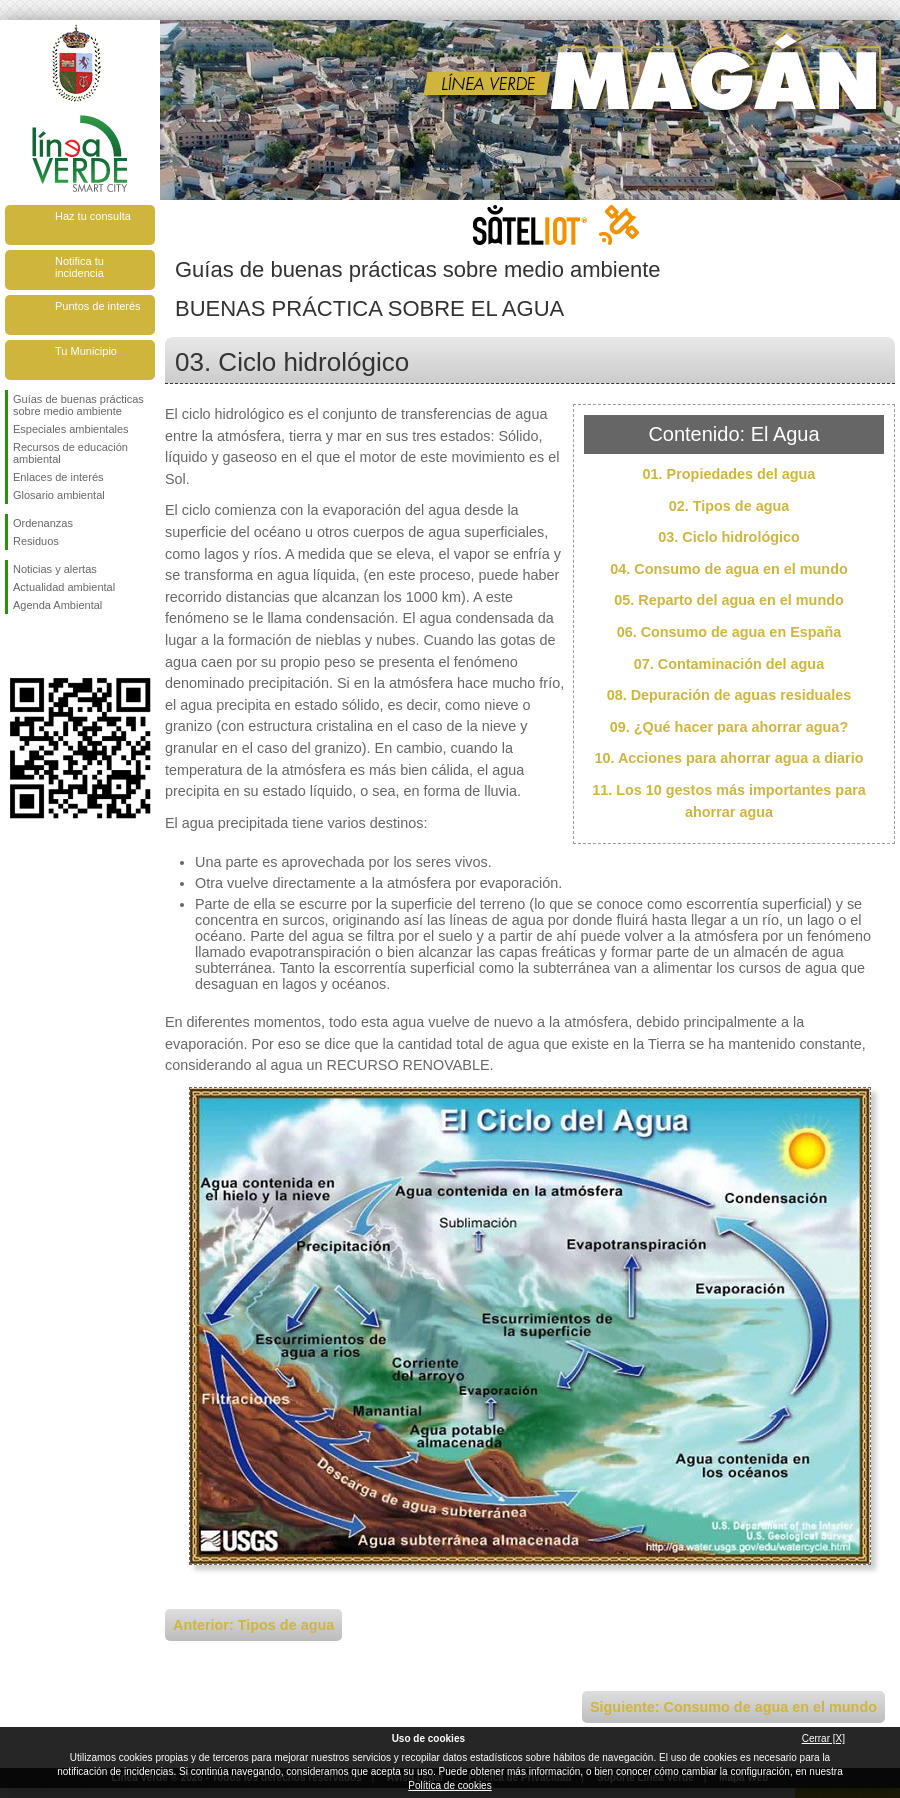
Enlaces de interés (58, 477)
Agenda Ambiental (57, 605)
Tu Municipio (86, 351)
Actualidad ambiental (64, 587)
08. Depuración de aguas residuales (729, 695)
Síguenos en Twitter (50, 646)
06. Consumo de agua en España (729, 632)
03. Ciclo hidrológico (729, 537)
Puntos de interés (98, 306)
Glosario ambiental (59, 495)
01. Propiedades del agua (729, 474)
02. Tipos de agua (729, 506)
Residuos (36, 541)
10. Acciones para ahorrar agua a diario (728, 758)
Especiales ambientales (71, 429)
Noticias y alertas (55, 569)
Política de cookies (449, 1785)
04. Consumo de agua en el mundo (728, 569)
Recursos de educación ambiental (70, 453)
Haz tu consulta (93, 216)
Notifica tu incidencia (79, 267)
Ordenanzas (43, 523)
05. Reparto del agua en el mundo (729, 600)
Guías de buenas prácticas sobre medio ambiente (78, 405)
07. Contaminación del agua (729, 664)
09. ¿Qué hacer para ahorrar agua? (729, 727)
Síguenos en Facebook (17, 646)
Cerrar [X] (823, 1738)
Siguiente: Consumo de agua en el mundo (733, 1707)
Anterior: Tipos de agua (253, 1625)
